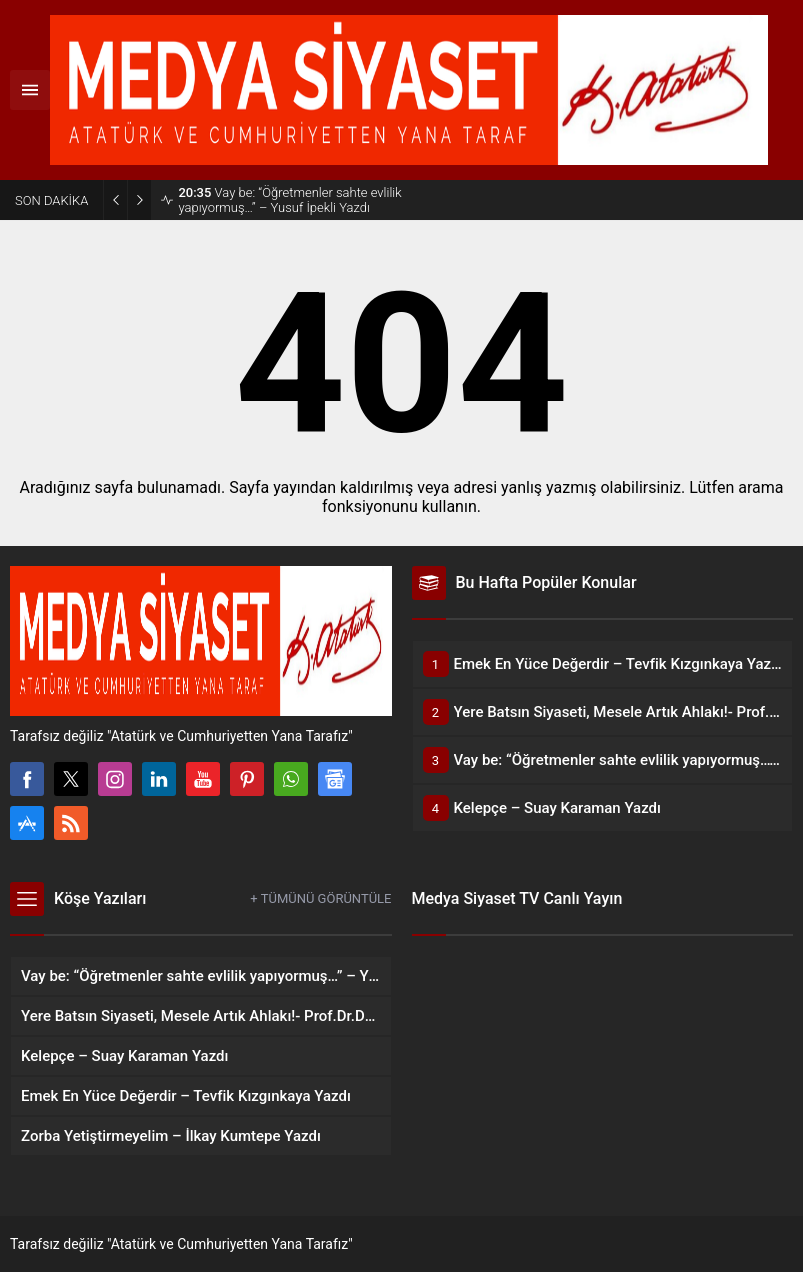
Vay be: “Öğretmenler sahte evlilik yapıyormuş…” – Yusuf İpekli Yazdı (289, 200)
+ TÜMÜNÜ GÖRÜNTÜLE (320, 898)
